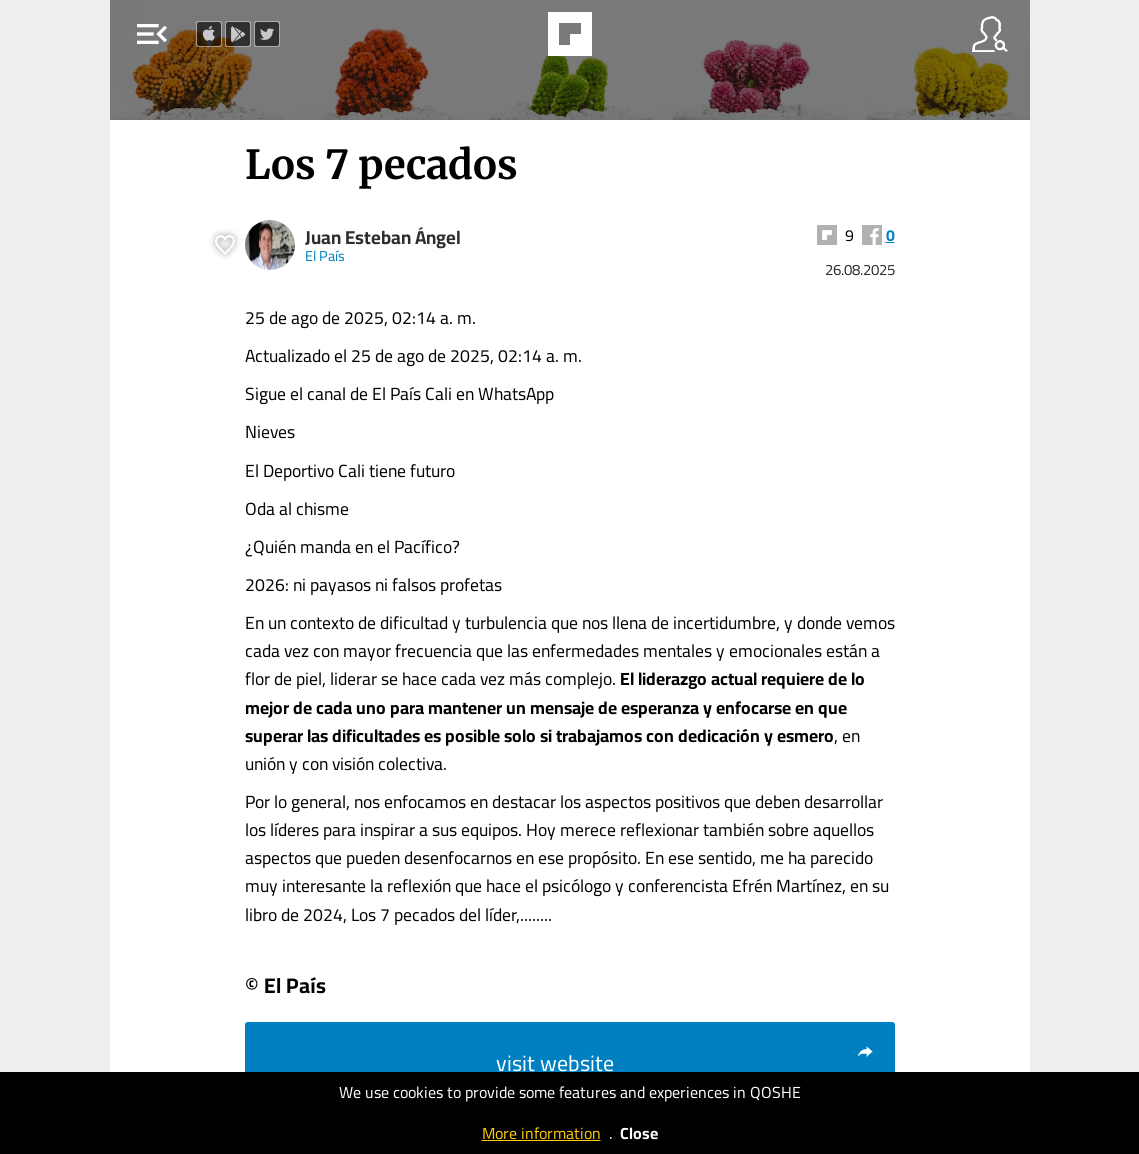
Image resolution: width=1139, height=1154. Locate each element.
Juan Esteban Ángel (383, 237)
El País (325, 255)
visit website (685, 1063)
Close (639, 1133)
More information (541, 1133)
